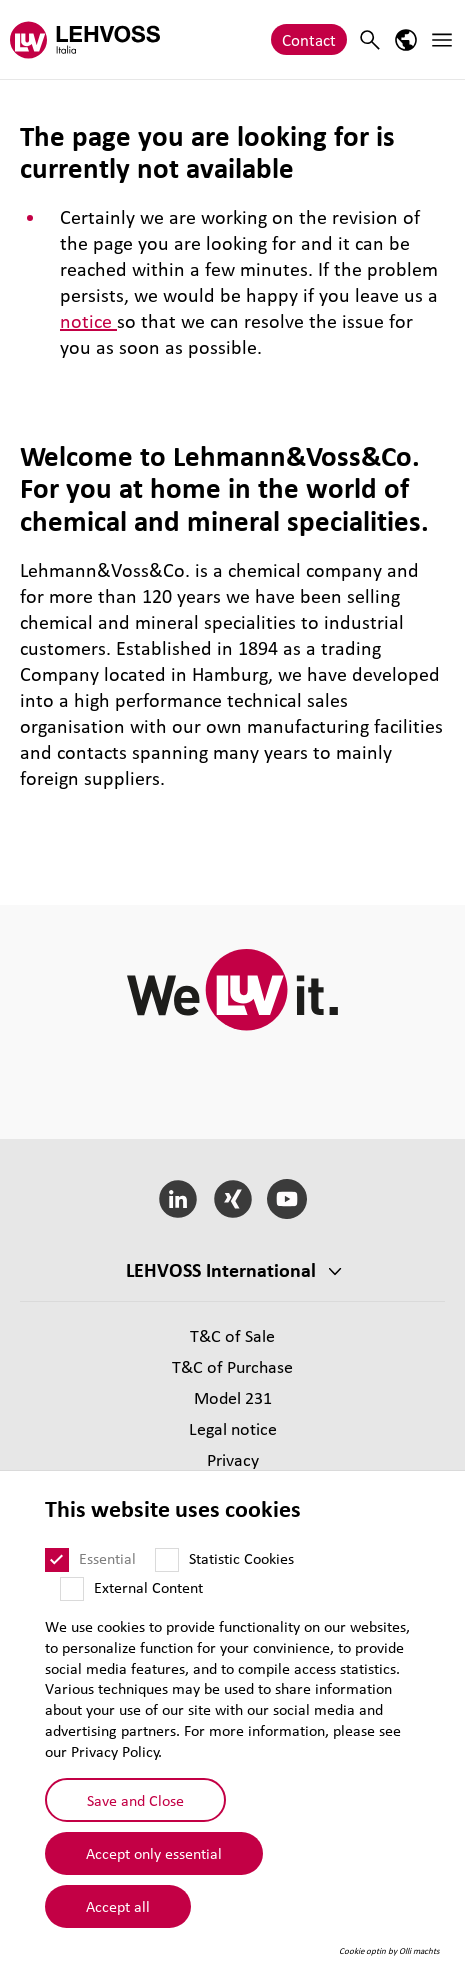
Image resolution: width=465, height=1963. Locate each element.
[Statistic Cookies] (167, 1560)
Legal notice (233, 1428)
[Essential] (57, 1560)
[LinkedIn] (177, 1199)
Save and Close (135, 1800)
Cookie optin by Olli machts (389, 1951)
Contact (309, 39)
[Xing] (232, 1199)
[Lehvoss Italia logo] (85, 39)
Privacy (233, 1459)
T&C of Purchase (232, 1366)
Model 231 (233, 1397)
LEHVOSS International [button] (221, 1270)
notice (88, 321)
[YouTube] (287, 1199)
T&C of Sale (232, 1335)
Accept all (118, 1906)
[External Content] (72, 1589)
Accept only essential (154, 1853)
